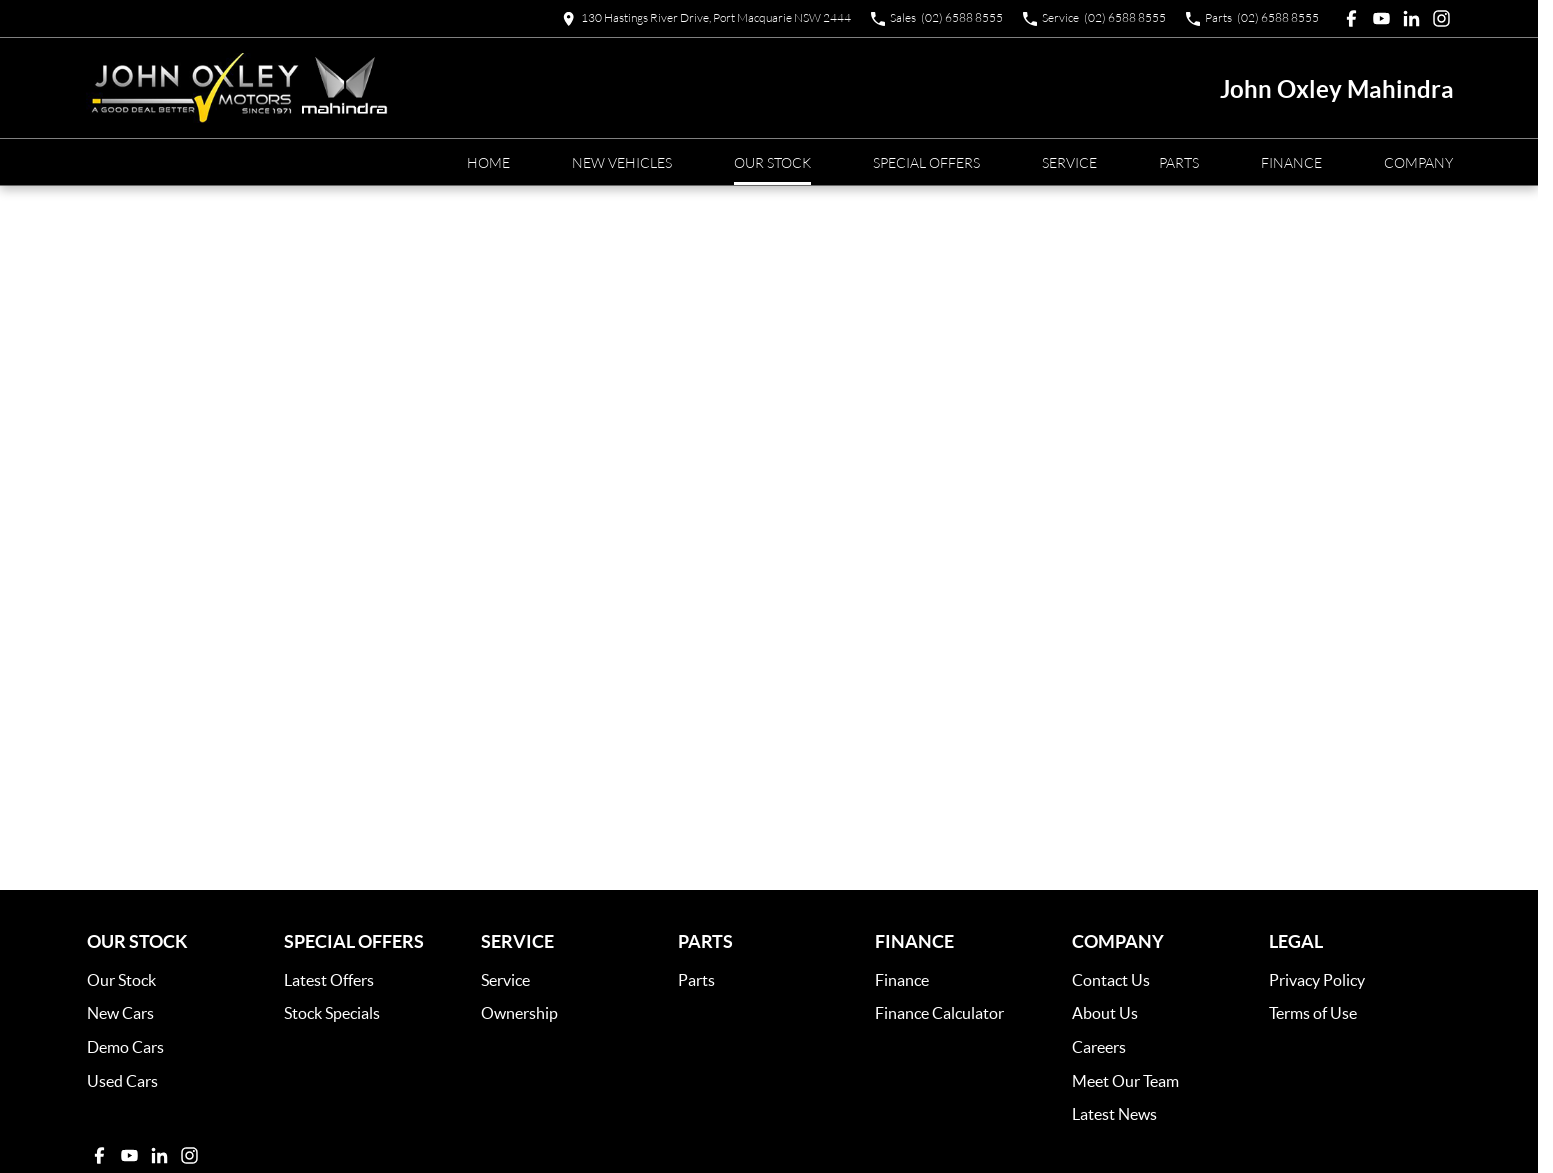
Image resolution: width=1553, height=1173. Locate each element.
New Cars (120, 1012)
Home (488, 162)
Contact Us (1111, 979)
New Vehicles (622, 162)
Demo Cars (125, 1046)
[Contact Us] (706, 18)
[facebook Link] (1351, 18)
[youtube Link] (1381, 18)
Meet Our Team (1125, 1080)
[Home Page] (237, 88)
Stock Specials (332, 1012)
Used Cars (122, 1080)
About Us (1105, 1012)
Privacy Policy (1317, 979)
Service (1069, 162)
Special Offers (926, 162)
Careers (1099, 1046)
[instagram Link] (1441, 18)
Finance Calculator (939, 1012)
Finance (1291, 162)
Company (1418, 162)
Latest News (1114, 1113)
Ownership (519, 1012)
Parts (1179, 162)
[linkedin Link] (1411, 18)
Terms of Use (1313, 1012)
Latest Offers (329, 979)
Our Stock (772, 162)
